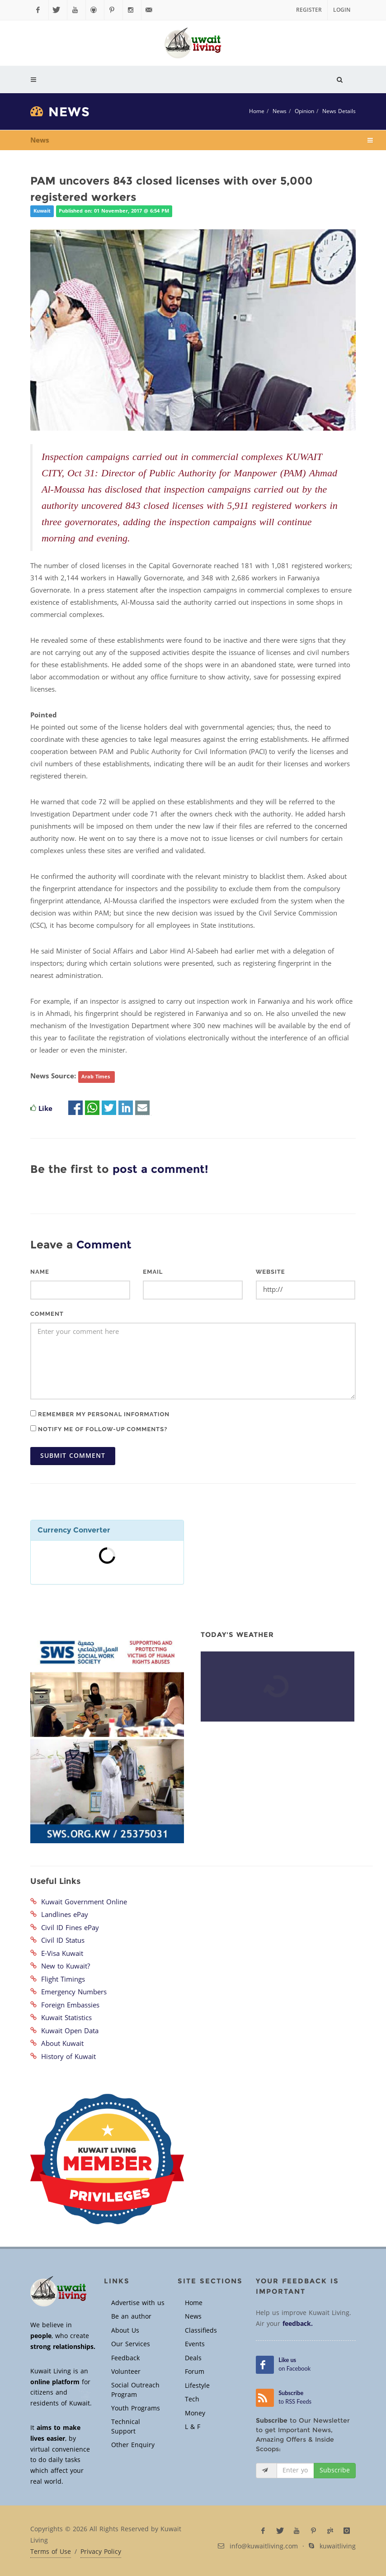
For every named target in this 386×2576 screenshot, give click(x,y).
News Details (339, 111)
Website (270, 1271)
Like (45, 1108)
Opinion (304, 111)
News (280, 111)
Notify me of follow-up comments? (98, 1429)
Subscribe (335, 2470)
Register (309, 10)
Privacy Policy (100, 2552)
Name (39, 1271)
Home (256, 111)
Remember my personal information (99, 1414)
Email (153, 1271)
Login (341, 10)
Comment (47, 1313)
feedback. (297, 2324)
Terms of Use (50, 2552)
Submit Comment (72, 1456)
